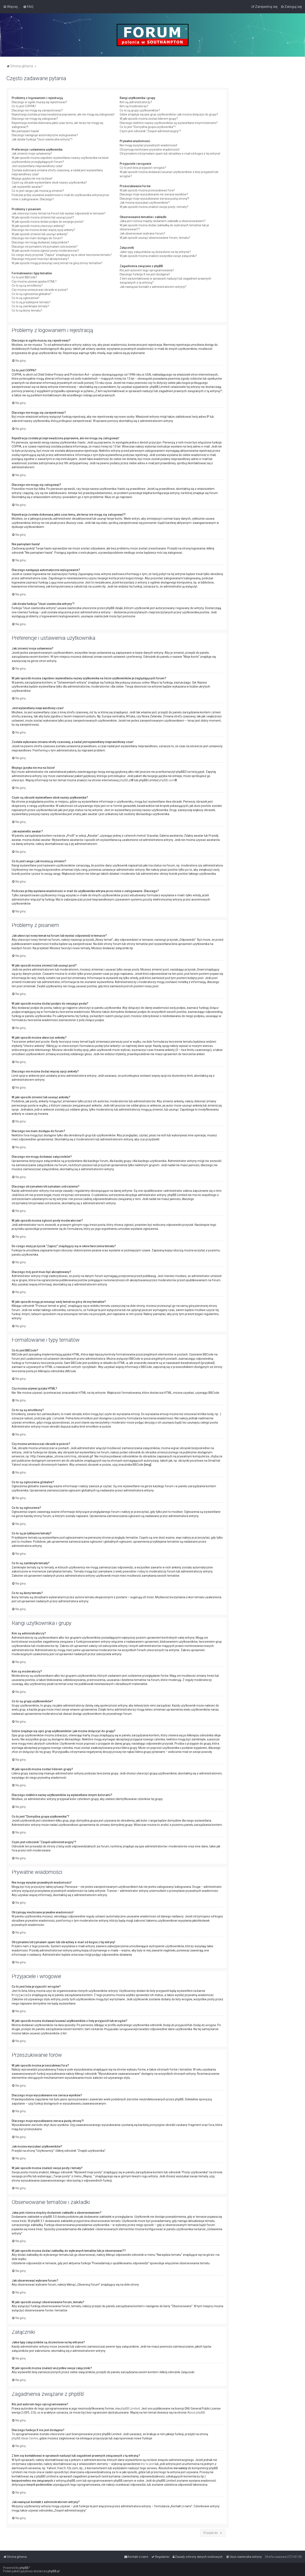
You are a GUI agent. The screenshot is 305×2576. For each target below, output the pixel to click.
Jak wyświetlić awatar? (27, 186)
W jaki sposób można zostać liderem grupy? (149, 118)
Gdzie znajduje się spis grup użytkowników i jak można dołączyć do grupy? (169, 114)
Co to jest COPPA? (24, 106)
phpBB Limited (130, 2408)
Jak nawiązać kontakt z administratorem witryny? (153, 286)
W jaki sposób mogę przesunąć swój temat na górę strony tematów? (57, 263)
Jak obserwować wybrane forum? (142, 233)
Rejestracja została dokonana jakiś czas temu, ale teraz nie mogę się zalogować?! (57, 125)
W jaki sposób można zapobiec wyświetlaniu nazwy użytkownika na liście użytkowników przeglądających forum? (60, 160)
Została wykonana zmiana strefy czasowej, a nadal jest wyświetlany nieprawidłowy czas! (57, 172)
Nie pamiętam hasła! (25, 131)
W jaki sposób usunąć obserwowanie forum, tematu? (155, 237)
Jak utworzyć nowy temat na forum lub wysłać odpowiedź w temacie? (58, 213)
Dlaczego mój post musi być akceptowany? (40, 259)
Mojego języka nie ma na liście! (32, 178)
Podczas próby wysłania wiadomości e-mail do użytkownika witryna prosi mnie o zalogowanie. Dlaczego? (60, 197)
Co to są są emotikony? (27, 285)
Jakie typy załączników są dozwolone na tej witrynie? (155, 252)
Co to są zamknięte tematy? (30, 306)
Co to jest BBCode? (24, 277)
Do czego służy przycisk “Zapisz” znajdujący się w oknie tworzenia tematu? (62, 255)
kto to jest (147, 2464)
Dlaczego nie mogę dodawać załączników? (40, 242)
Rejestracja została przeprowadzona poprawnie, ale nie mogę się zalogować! (63, 114)
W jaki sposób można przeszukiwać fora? (147, 190)
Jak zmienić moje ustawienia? (32, 153)
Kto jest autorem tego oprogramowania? (147, 270)
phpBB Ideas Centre (25, 2438)
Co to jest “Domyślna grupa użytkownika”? (148, 127)
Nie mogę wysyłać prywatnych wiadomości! (148, 145)
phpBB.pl (125, 780)
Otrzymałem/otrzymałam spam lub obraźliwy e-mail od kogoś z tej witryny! (170, 153)
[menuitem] (28, 7)
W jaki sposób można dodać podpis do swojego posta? (48, 221)
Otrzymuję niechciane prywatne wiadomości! (149, 149)
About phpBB (196, 2412)
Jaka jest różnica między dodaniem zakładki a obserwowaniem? (162, 221)
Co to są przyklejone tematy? (31, 302)
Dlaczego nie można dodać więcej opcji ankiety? (43, 230)
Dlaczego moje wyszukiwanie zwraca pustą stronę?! (154, 198)
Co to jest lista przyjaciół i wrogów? (143, 167)
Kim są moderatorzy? (134, 106)
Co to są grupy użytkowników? (140, 110)
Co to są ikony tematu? (27, 310)
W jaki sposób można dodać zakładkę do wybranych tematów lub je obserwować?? (164, 227)
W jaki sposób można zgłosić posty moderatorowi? (45, 250)
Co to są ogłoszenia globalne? (31, 294)
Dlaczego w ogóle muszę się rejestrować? (39, 102)
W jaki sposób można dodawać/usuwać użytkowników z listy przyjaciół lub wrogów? (169, 174)
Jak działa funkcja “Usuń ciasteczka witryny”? (42, 139)
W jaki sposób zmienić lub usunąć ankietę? (40, 234)
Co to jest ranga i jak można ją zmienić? (38, 190)
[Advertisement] (267, 138)
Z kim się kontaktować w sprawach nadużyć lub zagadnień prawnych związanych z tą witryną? (165, 280)
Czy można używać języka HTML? (34, 281)
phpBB (24, 2567)
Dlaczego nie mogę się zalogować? (35, 118)
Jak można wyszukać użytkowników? (145, 202)
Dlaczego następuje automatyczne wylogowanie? (45, 135)
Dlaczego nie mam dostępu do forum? (37, 238)
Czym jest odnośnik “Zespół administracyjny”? (150, 131)
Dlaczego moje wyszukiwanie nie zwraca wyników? (154, 194)
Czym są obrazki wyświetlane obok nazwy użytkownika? (49, 182)
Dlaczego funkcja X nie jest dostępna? (145, 274)
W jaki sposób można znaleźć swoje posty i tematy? (154, 207)
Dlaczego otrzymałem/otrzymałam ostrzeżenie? (45, 246)
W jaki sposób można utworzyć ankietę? (38, 226)
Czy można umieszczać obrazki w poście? (40, 289)
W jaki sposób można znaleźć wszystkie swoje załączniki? (158, 256)
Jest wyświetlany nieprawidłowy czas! (37, 166)
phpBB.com (167, 780)
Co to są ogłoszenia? (25, 298)
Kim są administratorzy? (136, 102)
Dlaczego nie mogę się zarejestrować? (37, 110)
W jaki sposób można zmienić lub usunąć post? (43, 217)
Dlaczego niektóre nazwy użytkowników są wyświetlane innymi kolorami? (169, 123)
